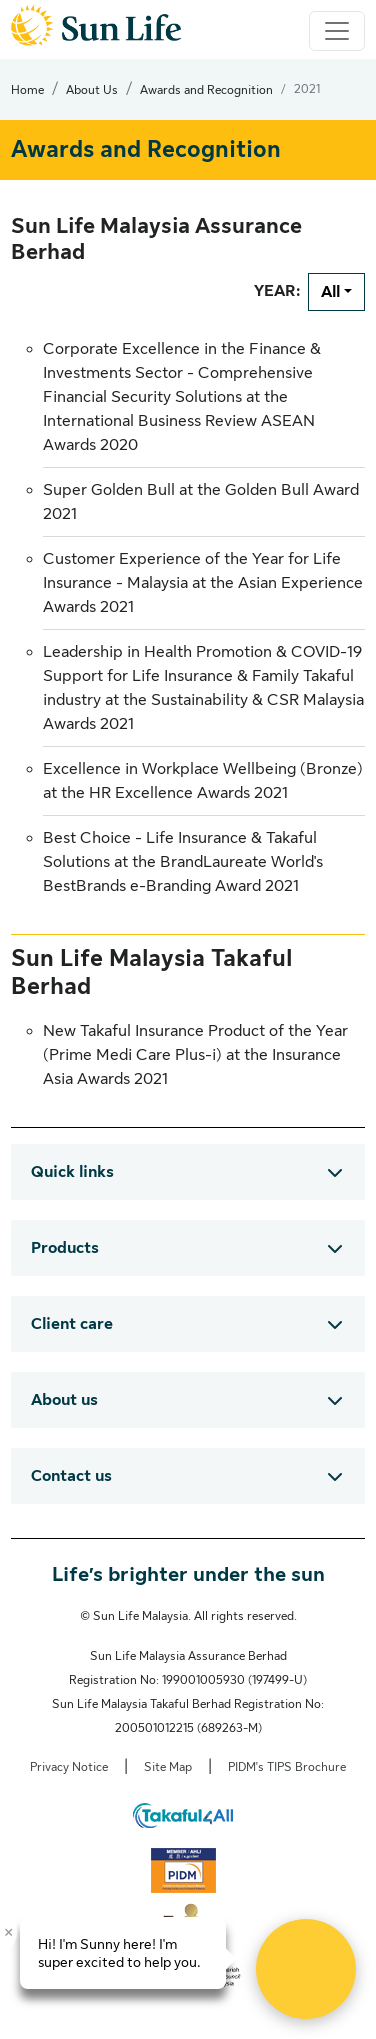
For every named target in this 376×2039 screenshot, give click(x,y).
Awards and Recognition (206, 90)
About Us (92, 90)
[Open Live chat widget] (306, 1969)
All (330, 292)
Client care (72, 1324)
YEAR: (277, 291)
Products (65, 1248)
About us (64, 1400)
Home (27, 90)
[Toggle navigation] (337, 31)
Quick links (72, 1172)
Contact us (71, 1476)
